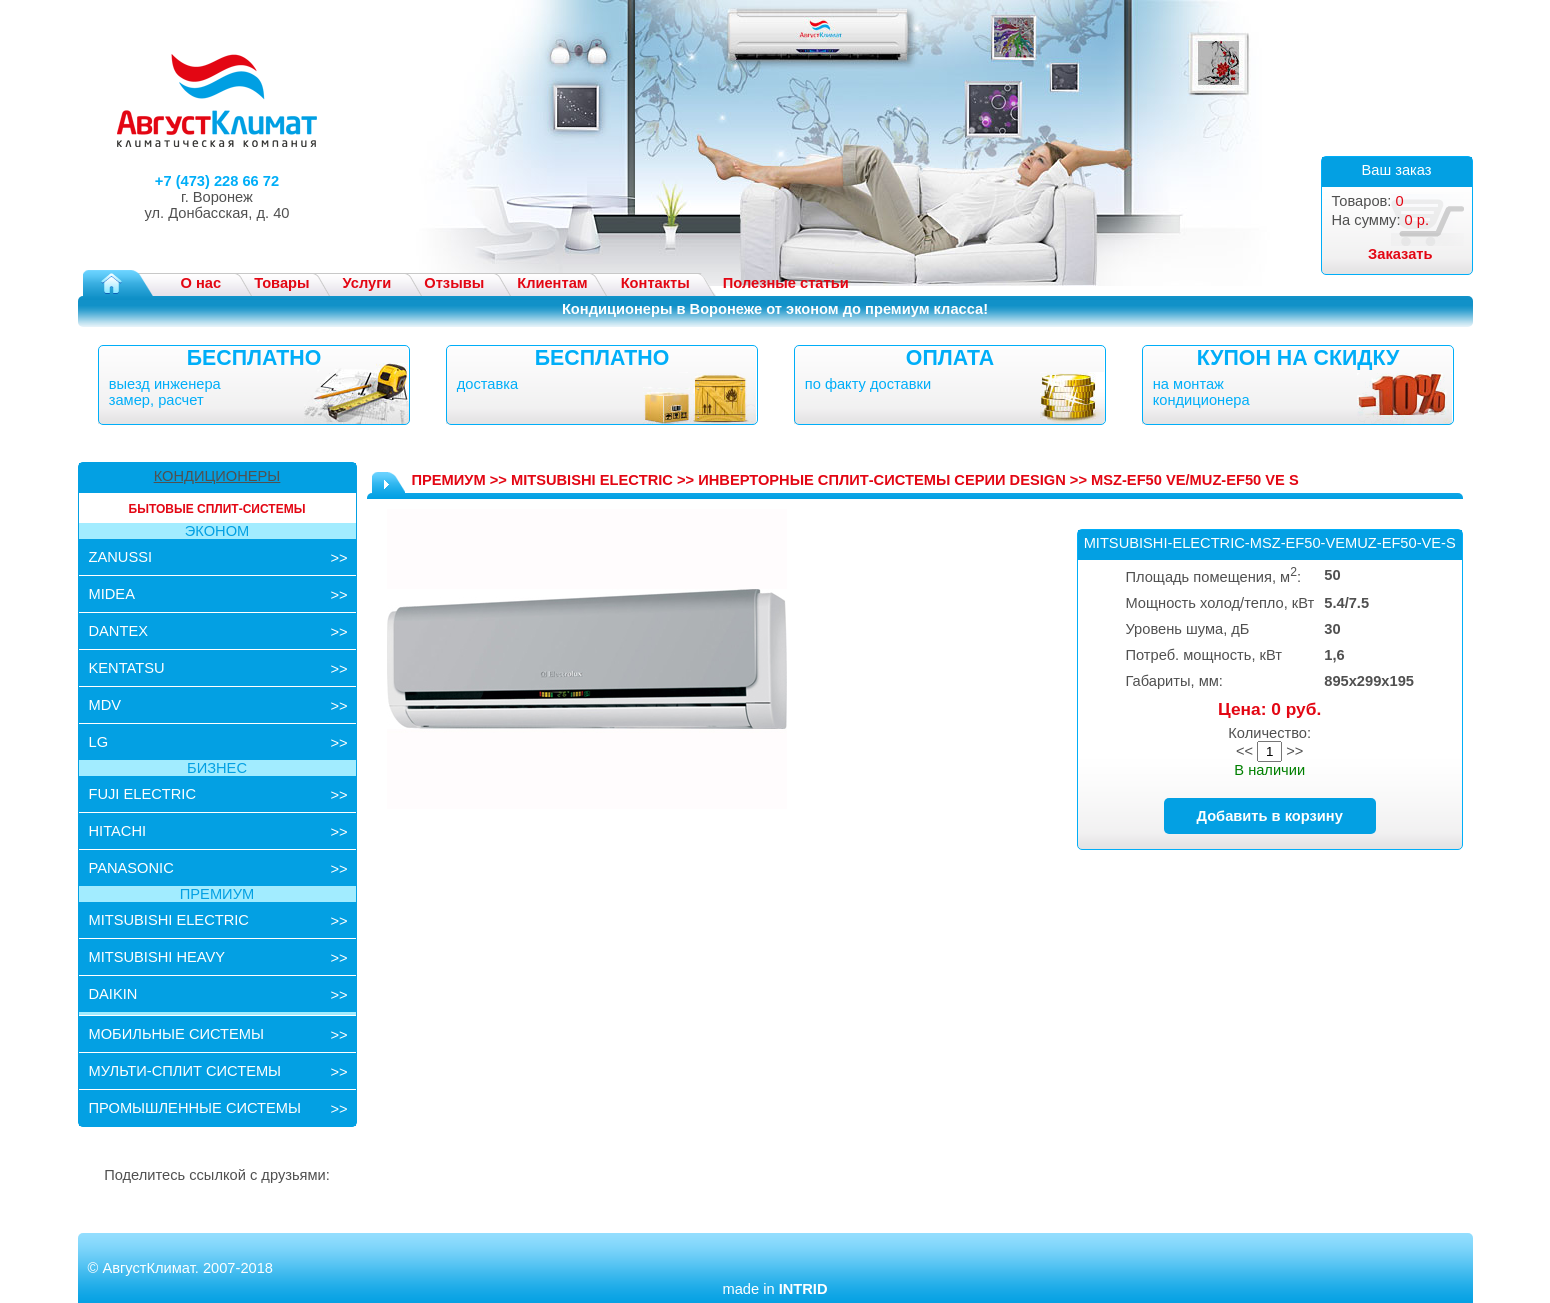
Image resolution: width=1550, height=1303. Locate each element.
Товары (281, 283)
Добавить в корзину (1270, 816)
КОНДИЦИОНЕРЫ (217, 476)
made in (774, 1289)
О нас (201, 283)
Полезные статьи (786, 283)
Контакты (655, 283)
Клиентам (552, 283)
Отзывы (454, 283)
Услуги (367, 283)
